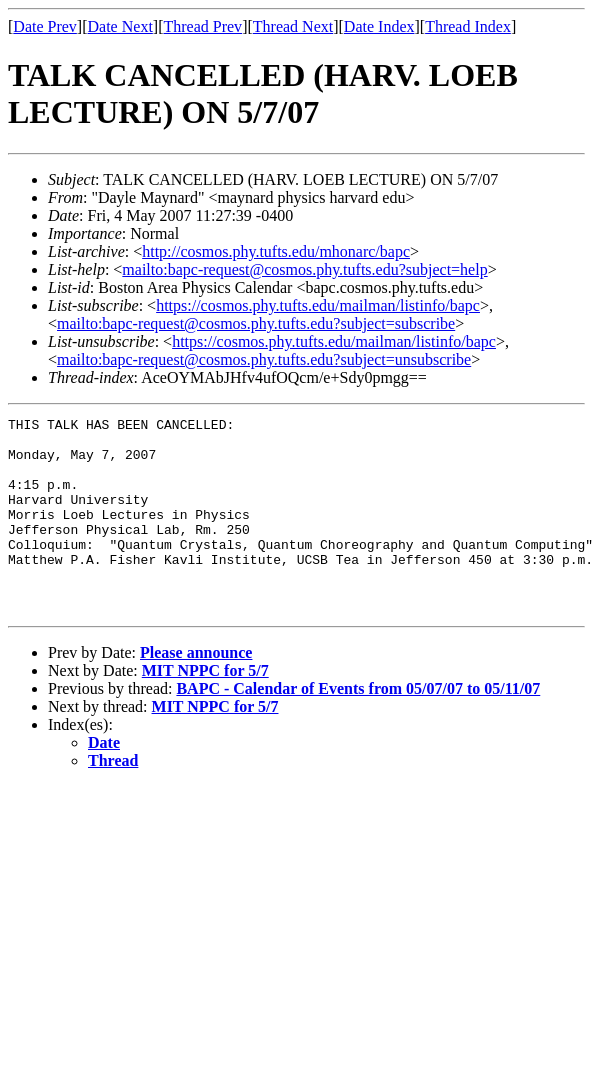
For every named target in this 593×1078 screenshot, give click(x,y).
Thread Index (468, 26)
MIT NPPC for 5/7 (205, 709)
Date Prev (45, 26)
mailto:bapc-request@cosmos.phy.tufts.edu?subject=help (304, 269)
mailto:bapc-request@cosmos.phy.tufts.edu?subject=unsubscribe (264, 359)
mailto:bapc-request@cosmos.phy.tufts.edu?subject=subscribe (256, 323)
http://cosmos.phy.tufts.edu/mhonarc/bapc (276, 251)
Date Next (120, 26)
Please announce (196, 691)
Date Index (379, 26)
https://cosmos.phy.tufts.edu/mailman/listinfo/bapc (318, 305)
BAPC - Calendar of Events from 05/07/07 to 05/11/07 (358, 727)
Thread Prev (202, 26)
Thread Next (293, 26)
